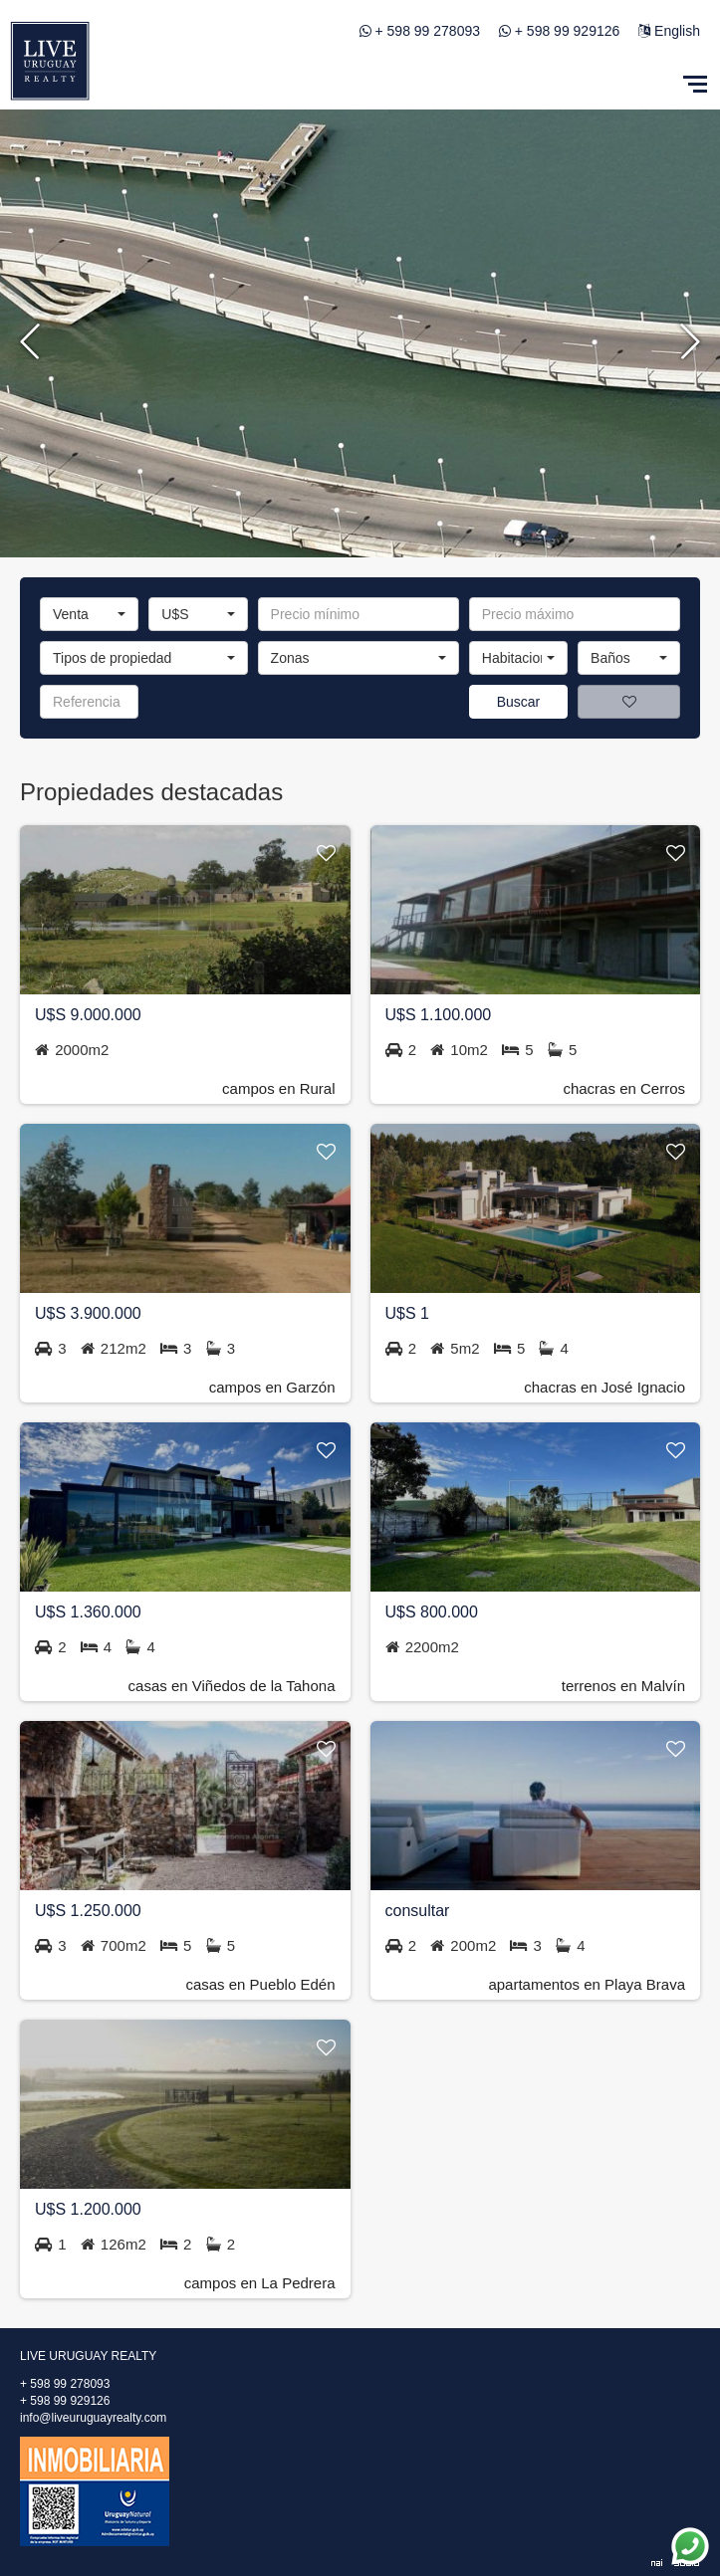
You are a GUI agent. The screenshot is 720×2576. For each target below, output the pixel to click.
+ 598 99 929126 (567, 31)
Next (690, 338)
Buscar (519, 702)
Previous (30, 338)
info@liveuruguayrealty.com (93, 2418)
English (669, 31)
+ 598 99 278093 (428, 31)
